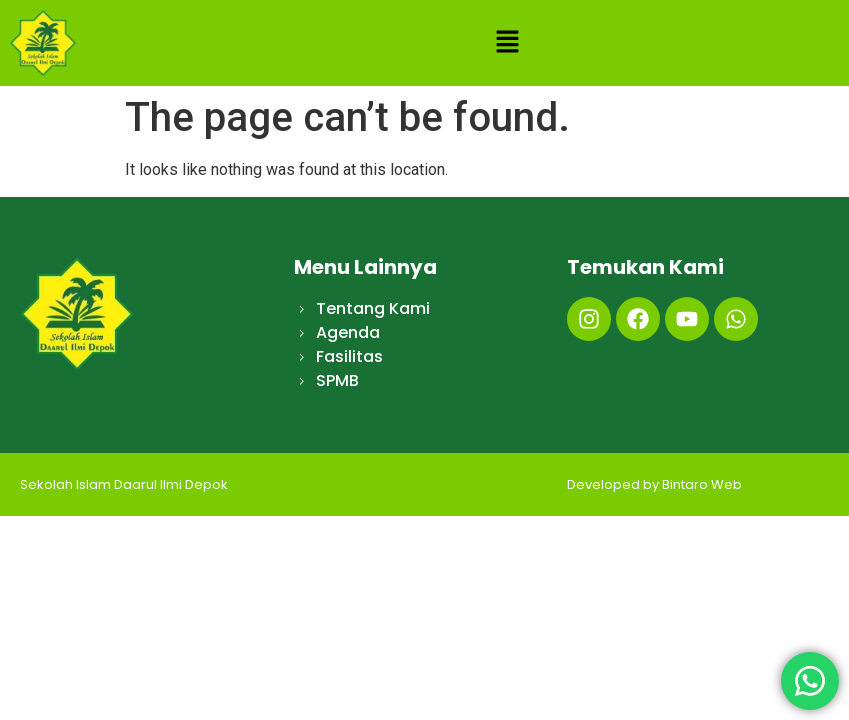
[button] (507, 43)
